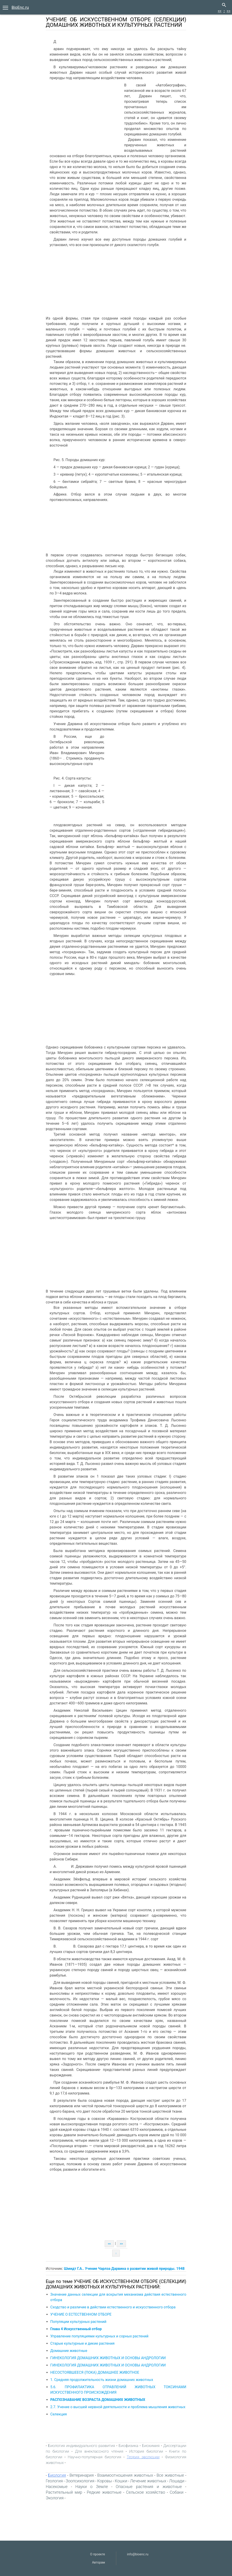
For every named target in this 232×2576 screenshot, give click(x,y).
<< (219, 11)
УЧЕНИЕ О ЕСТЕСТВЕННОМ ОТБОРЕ (80, 2314)
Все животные (170, 2475)
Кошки (121, 2480)
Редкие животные (104, 2492)
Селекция (58, 2414)
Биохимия (151, 2445)
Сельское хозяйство (145, 2492)
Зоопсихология (80, 2480)
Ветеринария (82, 2475)
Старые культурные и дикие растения (82, 2343)
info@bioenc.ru (137, 2554)
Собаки (177, 2492)
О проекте (97, 2554)
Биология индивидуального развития (81, 2445)
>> (228, 11)
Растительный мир (64, 2492)
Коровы (104, 2480)
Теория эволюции (143, 2457)
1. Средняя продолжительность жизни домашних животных (101, 2380)
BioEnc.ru (20, 7)
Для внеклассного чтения (99, 2451)
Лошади (176, 2480)
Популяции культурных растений (78, 2321)
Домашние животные (68, 2351)
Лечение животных (148, 2480)
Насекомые (57, 2486)
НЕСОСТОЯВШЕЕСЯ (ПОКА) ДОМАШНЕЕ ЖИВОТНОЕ (94, 2372)
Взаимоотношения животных (125, 2475)
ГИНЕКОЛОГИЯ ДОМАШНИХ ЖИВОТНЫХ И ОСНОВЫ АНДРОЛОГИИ (108, 2358)
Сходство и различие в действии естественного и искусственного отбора (113, 2307)
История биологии (146, 2451)
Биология (57, 2475)
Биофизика (128, 2445)
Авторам (98, 2562)
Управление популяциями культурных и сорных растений (99, 2336)
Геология (54, 2480)
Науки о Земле (91, 2486)
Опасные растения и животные (149, 2486)
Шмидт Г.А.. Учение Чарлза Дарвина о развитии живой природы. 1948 (124, 2268)
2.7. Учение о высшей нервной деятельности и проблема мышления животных (117, 2407)
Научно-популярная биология (94, 2457)
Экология (55, 2497)
